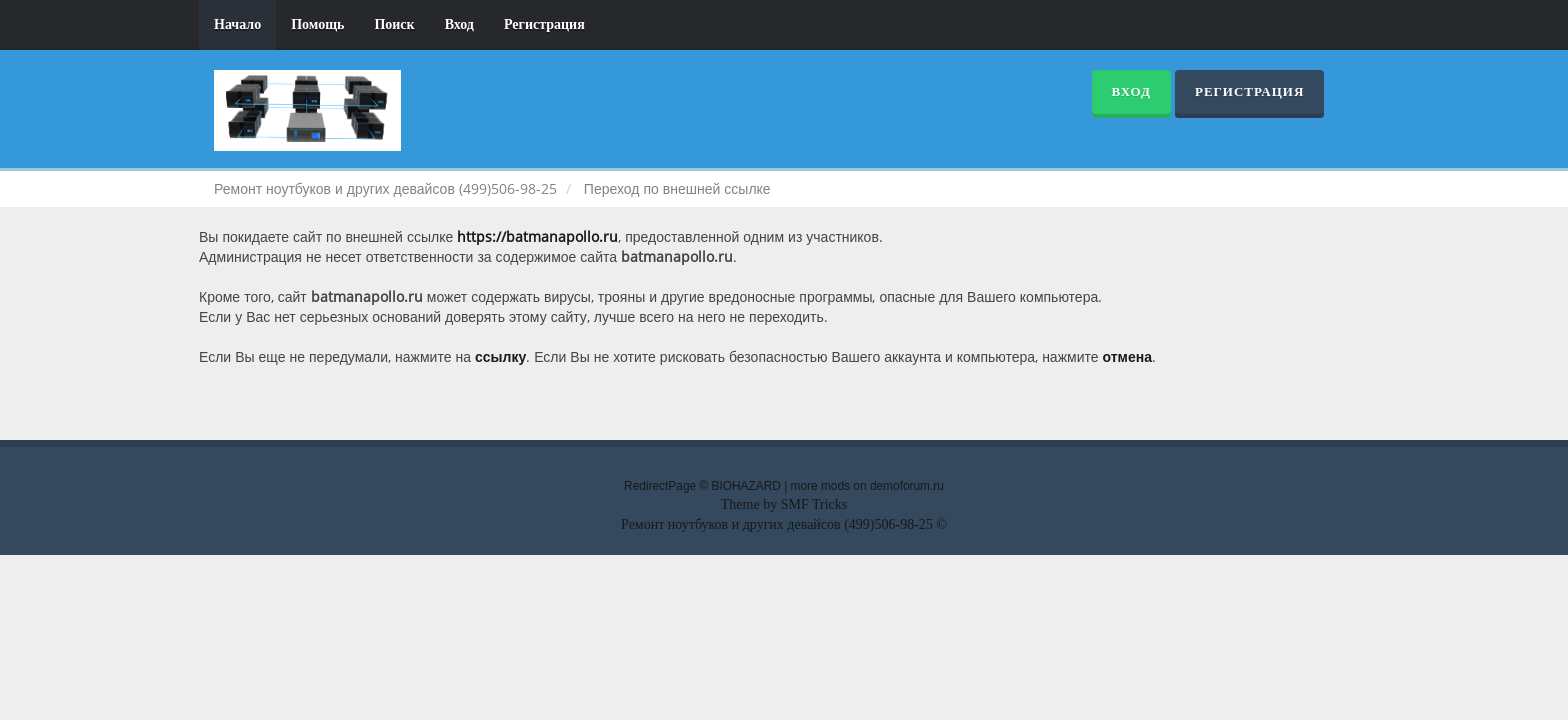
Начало (237, 24)
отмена (1127, 356)
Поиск (394, 24)
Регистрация (544, 24)
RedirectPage (660, 486)
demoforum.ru (907, 486)
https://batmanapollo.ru (537, 236)
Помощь (317, 24)
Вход (459, 24)
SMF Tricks (814, 504)
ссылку (500, 356)
